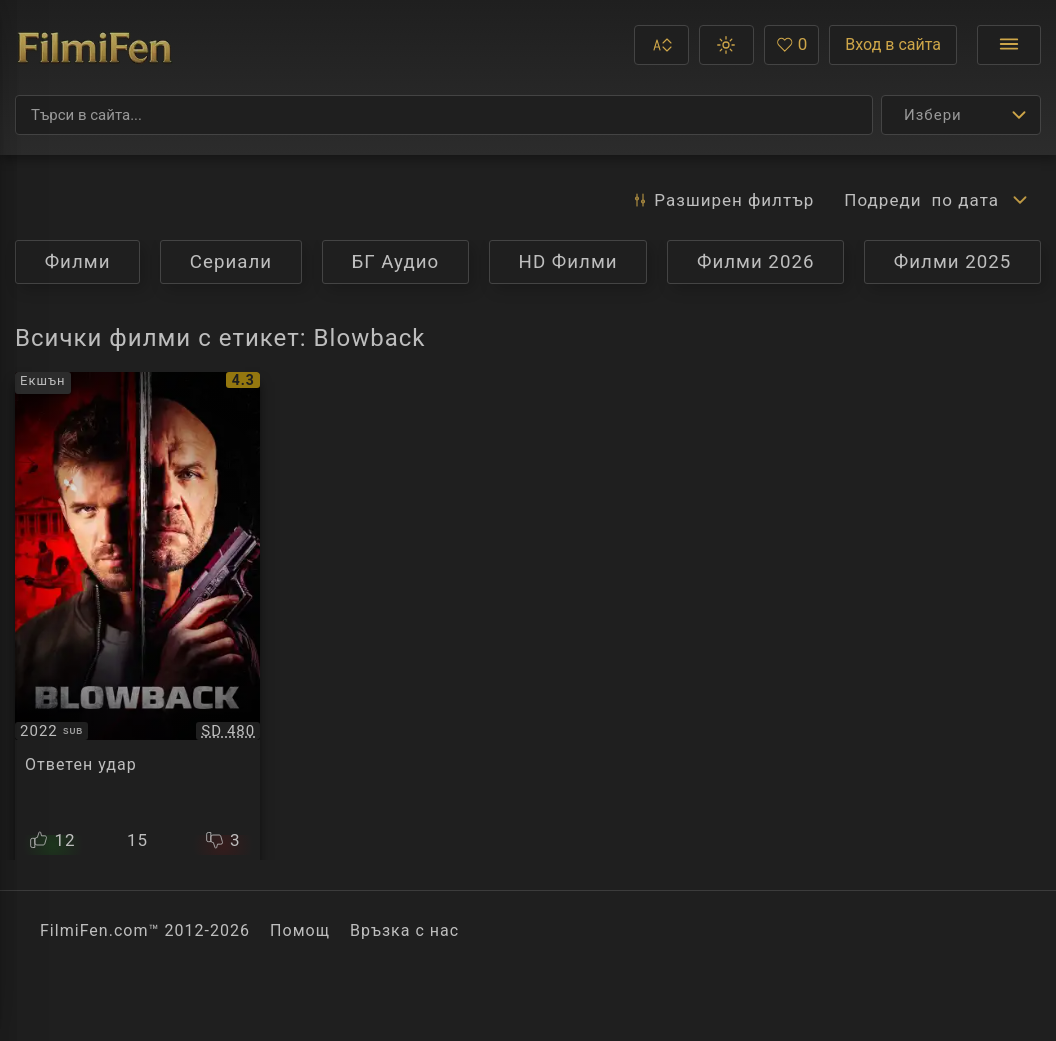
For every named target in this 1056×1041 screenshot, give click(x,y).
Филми (78, 262)
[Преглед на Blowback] (137, 616)
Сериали (231, 262)
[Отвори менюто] (1009, 45)
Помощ (300, 930)
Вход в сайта (893, 44)
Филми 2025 (953, 262)
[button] (661, 45)
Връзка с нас (404, 930)
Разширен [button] (722, 200)
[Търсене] (444, 115)
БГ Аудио (395, 262)
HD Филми (568, 262)
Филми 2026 (756, 262)
